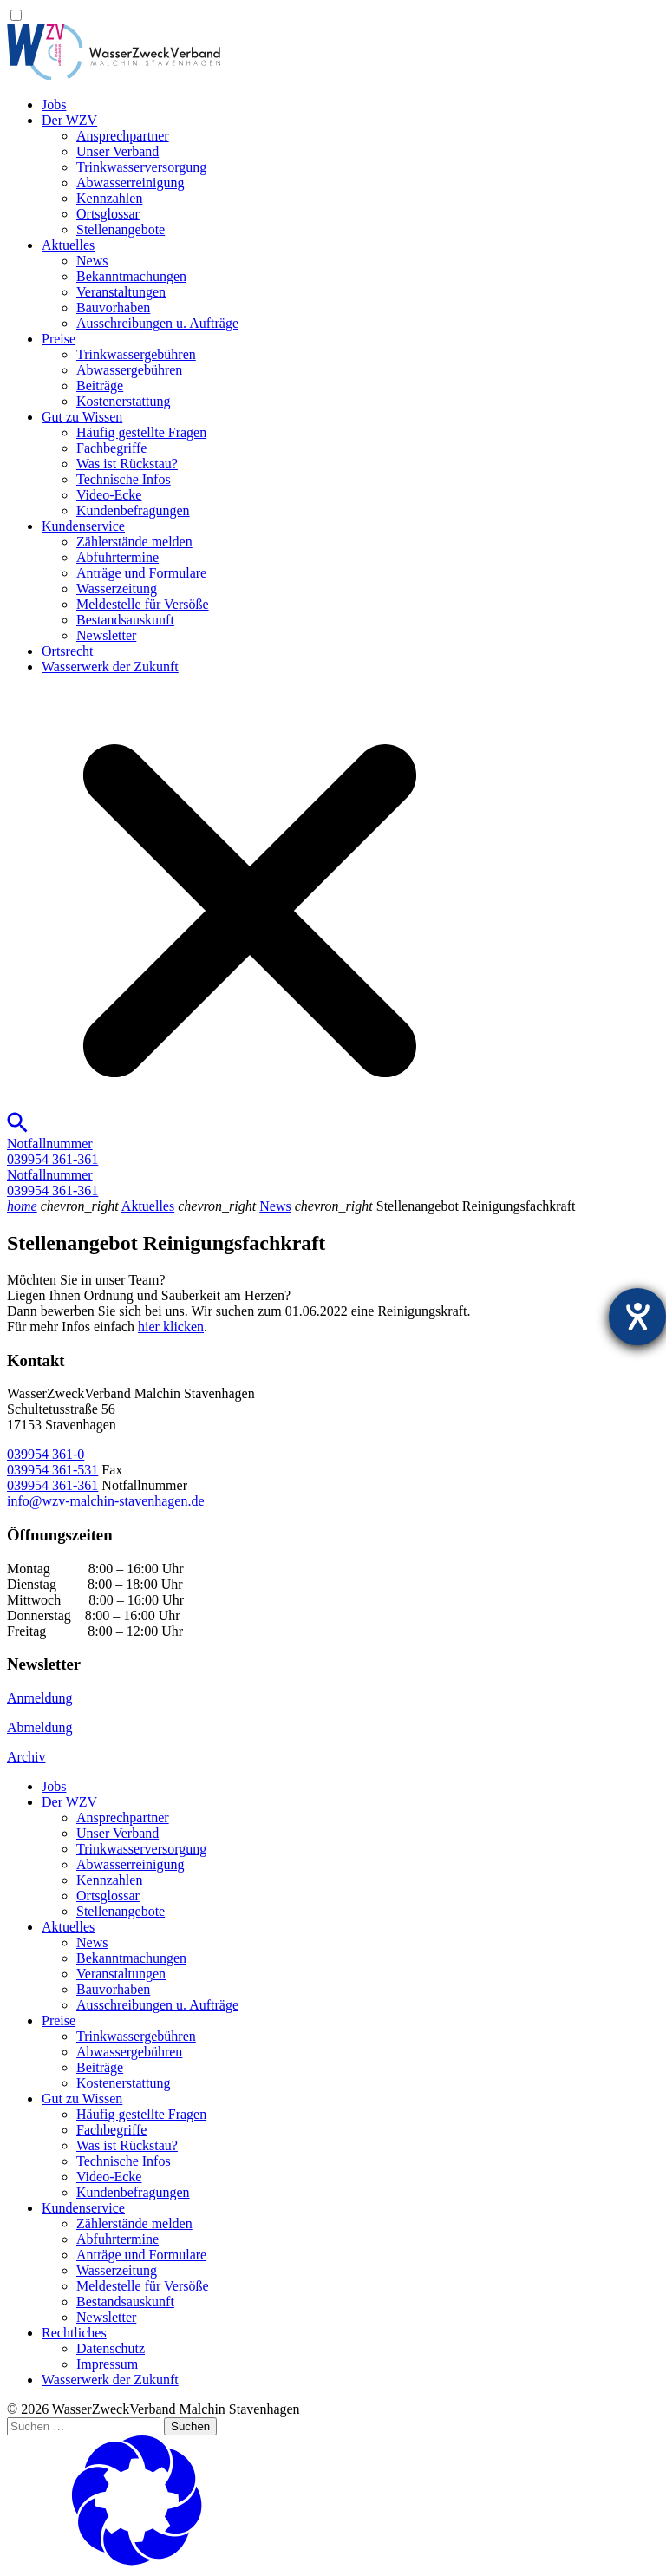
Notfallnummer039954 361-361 (52, 1151)
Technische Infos (123, 479)
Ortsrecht (68, 651)
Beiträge (99, 385)
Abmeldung (40, 1727)
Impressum (107, 2364)
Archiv (26, 1756)
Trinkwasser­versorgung (141, 167)
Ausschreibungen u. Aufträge (157, 323)
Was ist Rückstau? (127, 463)
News (92, 260)
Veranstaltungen (121, 291)
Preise (58, 338)
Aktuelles (68, 245)
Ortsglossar (108, 213)
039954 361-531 (52, 1469)
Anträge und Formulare (141, 573)
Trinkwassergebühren (136, 354)
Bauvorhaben (113, 307)
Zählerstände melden (134, 541)
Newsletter (106, 635)
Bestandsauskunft (125, 619)
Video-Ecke (108, 494)
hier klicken (171, 1326)
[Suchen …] (83, 2426)
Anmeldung (40, 1697)
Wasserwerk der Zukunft (110, 666)
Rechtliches (74, 2332)
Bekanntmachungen (131, 276)
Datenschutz (110, 2348)
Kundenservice (83, 526)
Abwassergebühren (129, 370)
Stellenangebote (120, 229)
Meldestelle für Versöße (142, 604)
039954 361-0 (45, 1454)
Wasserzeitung (116, 588)
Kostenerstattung (123, 401)
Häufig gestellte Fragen (141, 432)
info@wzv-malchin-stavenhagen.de (106, 1501)
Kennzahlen (109, 198)
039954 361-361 (52, 1485)
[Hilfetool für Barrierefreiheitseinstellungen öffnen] (637, 1316)
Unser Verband (117, 151)
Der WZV (69, 120)
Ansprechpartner (122, 135)
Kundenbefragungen (133, 510)
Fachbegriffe (111, 448)
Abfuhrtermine (117, 557)
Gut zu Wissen (82, 416)
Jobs (54, 104)
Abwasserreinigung (130, 182)
